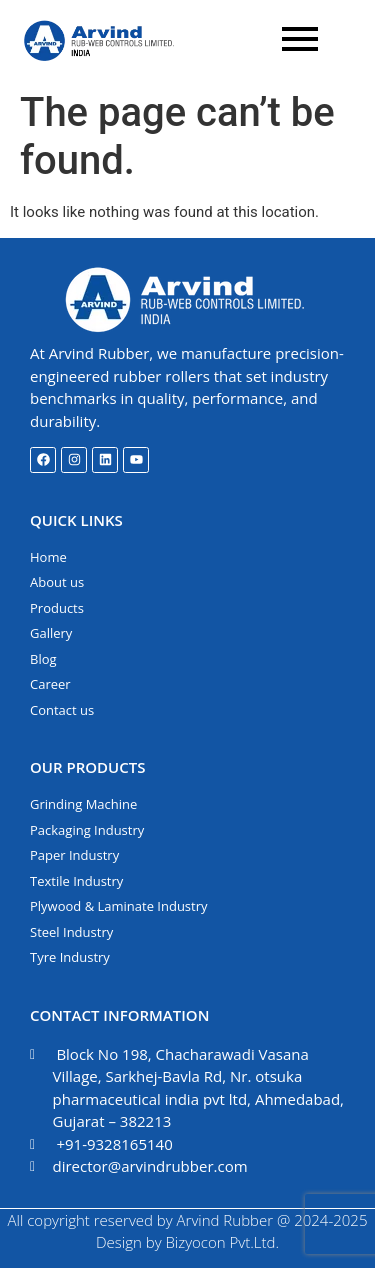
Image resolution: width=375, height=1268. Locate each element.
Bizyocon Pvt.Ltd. (222, 1242)
